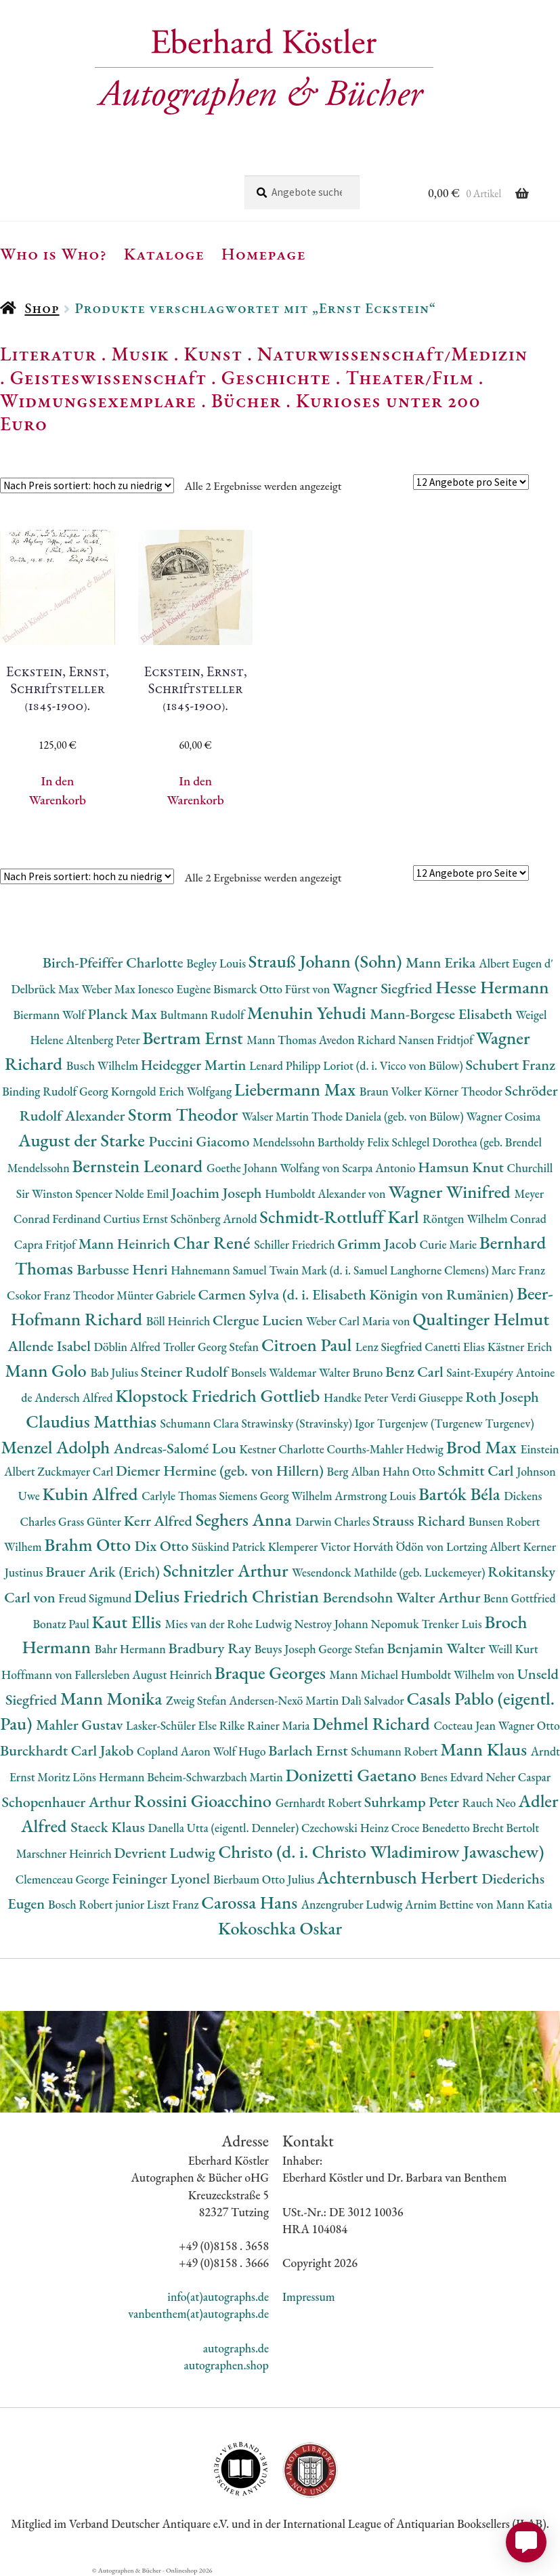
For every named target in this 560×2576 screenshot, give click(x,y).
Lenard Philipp (286, 1065)
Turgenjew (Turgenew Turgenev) (455, 1423)
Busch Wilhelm (103, 1065)
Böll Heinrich (179, 1321)
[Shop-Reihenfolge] (87, 485)
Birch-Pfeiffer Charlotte (114, 962)
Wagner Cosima (503, 1116)
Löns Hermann (109, 1777)
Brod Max (483, 1447)
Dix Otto (163, 1546)
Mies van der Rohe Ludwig (230, 1624)
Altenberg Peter (104, 1039)
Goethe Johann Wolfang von (274, 1168)
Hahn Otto (410, 1471)
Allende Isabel (51, 1346)
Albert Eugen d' (516, 963)
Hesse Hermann (491, 987)
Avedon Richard (358, 1039)
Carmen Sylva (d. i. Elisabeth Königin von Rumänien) (357, 1294)
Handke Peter (357, 1397)
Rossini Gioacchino (205, 1800)
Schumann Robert (395, 1751)
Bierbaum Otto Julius (265, 1879)
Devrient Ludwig (166, 1853)
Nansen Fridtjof (437, 1039)
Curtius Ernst (136, 1218)
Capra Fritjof (46, 1244)
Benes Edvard (453, 1777)
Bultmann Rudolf (203, 1014)
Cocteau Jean (465, 1725)
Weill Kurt (513, 1649)
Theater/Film (409, 377)
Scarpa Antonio (380, 1168)
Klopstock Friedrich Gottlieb (220, 1395)
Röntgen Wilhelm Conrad (484, 1218)
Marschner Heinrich (65, 1853)
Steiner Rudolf (186, 1372)
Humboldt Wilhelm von (459, 1674)
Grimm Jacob (378, 1243)
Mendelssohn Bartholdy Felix (322, 1142)
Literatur (48, 353)
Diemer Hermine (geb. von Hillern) (221, 1470)
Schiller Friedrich (295, 1244)
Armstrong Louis (376, 1495)
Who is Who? (53, 253)
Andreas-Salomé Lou (177, 1448)
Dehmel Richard (372, 1723)
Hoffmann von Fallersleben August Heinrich (108, 1674)
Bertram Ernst (194, 1038)
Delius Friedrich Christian (228, 1596)
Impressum (308, 2296)
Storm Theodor (185, 1114)
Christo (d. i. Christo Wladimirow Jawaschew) (381, 1851)
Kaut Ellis (128, 1622)
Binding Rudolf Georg (56, 1091)
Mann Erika (442, 962)
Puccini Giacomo (200, 1141)
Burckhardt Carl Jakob (68, 1750)
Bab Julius (115, 1372)
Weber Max (110, 989)
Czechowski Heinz (346, 1827)
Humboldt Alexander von (326, 1193)
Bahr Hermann (132, 1649)
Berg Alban (355, 1471)
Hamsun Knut (462, 1167)
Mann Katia (524, 1904)
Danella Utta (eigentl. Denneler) (224, 1827)
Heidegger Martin (195, 1065)
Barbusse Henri (124, 1269)
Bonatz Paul (62, 1624)
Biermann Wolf (51, 1014)
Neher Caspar (518, 1777)
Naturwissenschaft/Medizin (392, 353)
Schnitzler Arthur (227, 1570)
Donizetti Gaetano (353, 1775)
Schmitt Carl (477, 1470)
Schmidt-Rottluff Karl (341, 1216)
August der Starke (83, 1140)
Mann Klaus (485, 1749)
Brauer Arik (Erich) (104, 1571)
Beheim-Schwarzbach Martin (216, 1777)
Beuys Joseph (287, 1649)
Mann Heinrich (126, 1243)
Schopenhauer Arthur (68, 1802)
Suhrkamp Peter (413, 1802)
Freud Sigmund (96, 1598)
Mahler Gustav (81, 1724)
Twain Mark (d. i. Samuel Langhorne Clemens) (381, 1270)
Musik (140, 353)
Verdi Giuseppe (428, 1397)
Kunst (213, 353)
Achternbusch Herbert (399, 1877)
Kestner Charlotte (282, 1449)
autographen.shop (226, 2365)
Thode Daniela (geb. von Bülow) (389, 1116)
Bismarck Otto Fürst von (272, 989)
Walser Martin (276, 1116)
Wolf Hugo (241, 1751)
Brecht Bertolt (506, 1827)
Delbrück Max (46, 989)
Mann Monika (113, 1698)
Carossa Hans (251, 1902)
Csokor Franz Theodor (61, 1295)
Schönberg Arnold (215, 1218)
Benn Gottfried (519, 1598)
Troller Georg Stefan (212, 1346)
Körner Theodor (465, 1091)
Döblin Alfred (128, 1346)
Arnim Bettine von (450, 1904)
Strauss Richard (420, 1521)
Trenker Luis (452, 1624)
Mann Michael (365, 1674)
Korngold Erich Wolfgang (172, 1091)
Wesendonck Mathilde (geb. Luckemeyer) (390, 1572)
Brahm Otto (89, 1544)
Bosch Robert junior (97, 1904)
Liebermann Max (297, 1089)
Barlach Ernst (309, 1750)
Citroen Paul (308, 1344)
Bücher (246, 400)
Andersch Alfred (75, 1397)
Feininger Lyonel (162, 1878)
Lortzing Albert (484, 1546)
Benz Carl (415, 1372)
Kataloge (164, 253)
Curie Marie (449, 1244)
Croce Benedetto (432, 1827)
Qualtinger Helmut (480, 1319)
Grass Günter (91, 1521)
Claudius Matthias (93, 1421)
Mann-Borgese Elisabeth (442, 1014)
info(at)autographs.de (218, 2296)
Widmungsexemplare (98, 400)
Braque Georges (272, 1672)
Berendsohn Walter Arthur (403, 1597)
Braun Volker (392, 1091)
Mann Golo (48, 1370)
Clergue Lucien (259, 1320)
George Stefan (352, 1649)
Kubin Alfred (92, 1493)
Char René (213, 1242)
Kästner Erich (520, 1346)
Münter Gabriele (157, 1295)
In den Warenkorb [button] (57, 790)
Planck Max (124, 1014)
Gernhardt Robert (320, 1802)
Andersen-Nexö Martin (285, 1700)
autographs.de (236, 2348)
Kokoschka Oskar (280, 1928)
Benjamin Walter (437, 1648)
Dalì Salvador (373, 1700)
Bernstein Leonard (139, 1166)
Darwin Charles (333, 1521)
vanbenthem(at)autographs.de (198, 2313)
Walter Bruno (352, 1372)
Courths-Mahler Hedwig (386, 1449)
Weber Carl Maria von (359, 1321)
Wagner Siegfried (383, 988)
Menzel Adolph (57, 1447)
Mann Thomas (282, 1039)
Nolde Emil (143, 1193)
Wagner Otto (529, 1725)
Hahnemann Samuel (220, 1270)
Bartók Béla (461, 1493)
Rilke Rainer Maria (266, 1725)
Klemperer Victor (310, 1546)
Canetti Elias (456, 1346)
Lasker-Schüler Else (172, 1725)
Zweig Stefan (197, 1700)
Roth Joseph (501, 1397)
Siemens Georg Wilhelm (277, 1495)
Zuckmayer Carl (76, 1471)
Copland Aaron (175, 1751)
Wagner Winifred (451, 1191)
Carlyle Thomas (180, 1495)
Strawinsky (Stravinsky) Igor (308, 1423)
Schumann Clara (201, 1423)
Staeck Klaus (109, 1827)
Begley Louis (217, 963)
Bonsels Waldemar (275, 1372)
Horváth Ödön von (399, 1546)
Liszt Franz (174, 1904)
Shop (41, 308)
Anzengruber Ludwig (353, 1904)
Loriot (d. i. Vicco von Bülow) (394, 1065)
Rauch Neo (490, 1802)
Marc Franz (518, 1270)
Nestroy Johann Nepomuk (358, 1624)
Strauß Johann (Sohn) (327, 961)
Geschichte (276, 377)
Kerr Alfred (160, 1521)
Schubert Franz (510, 1065)
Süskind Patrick (230, 1546)
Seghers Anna (246, 1519)
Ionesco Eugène (175, 989)
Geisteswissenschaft (108, 377)
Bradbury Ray (212, 1648)
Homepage (263, 253)
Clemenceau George (64, 1879)
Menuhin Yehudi (308, 1012)
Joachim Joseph (218, 1193)
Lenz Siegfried (390, 1346)
